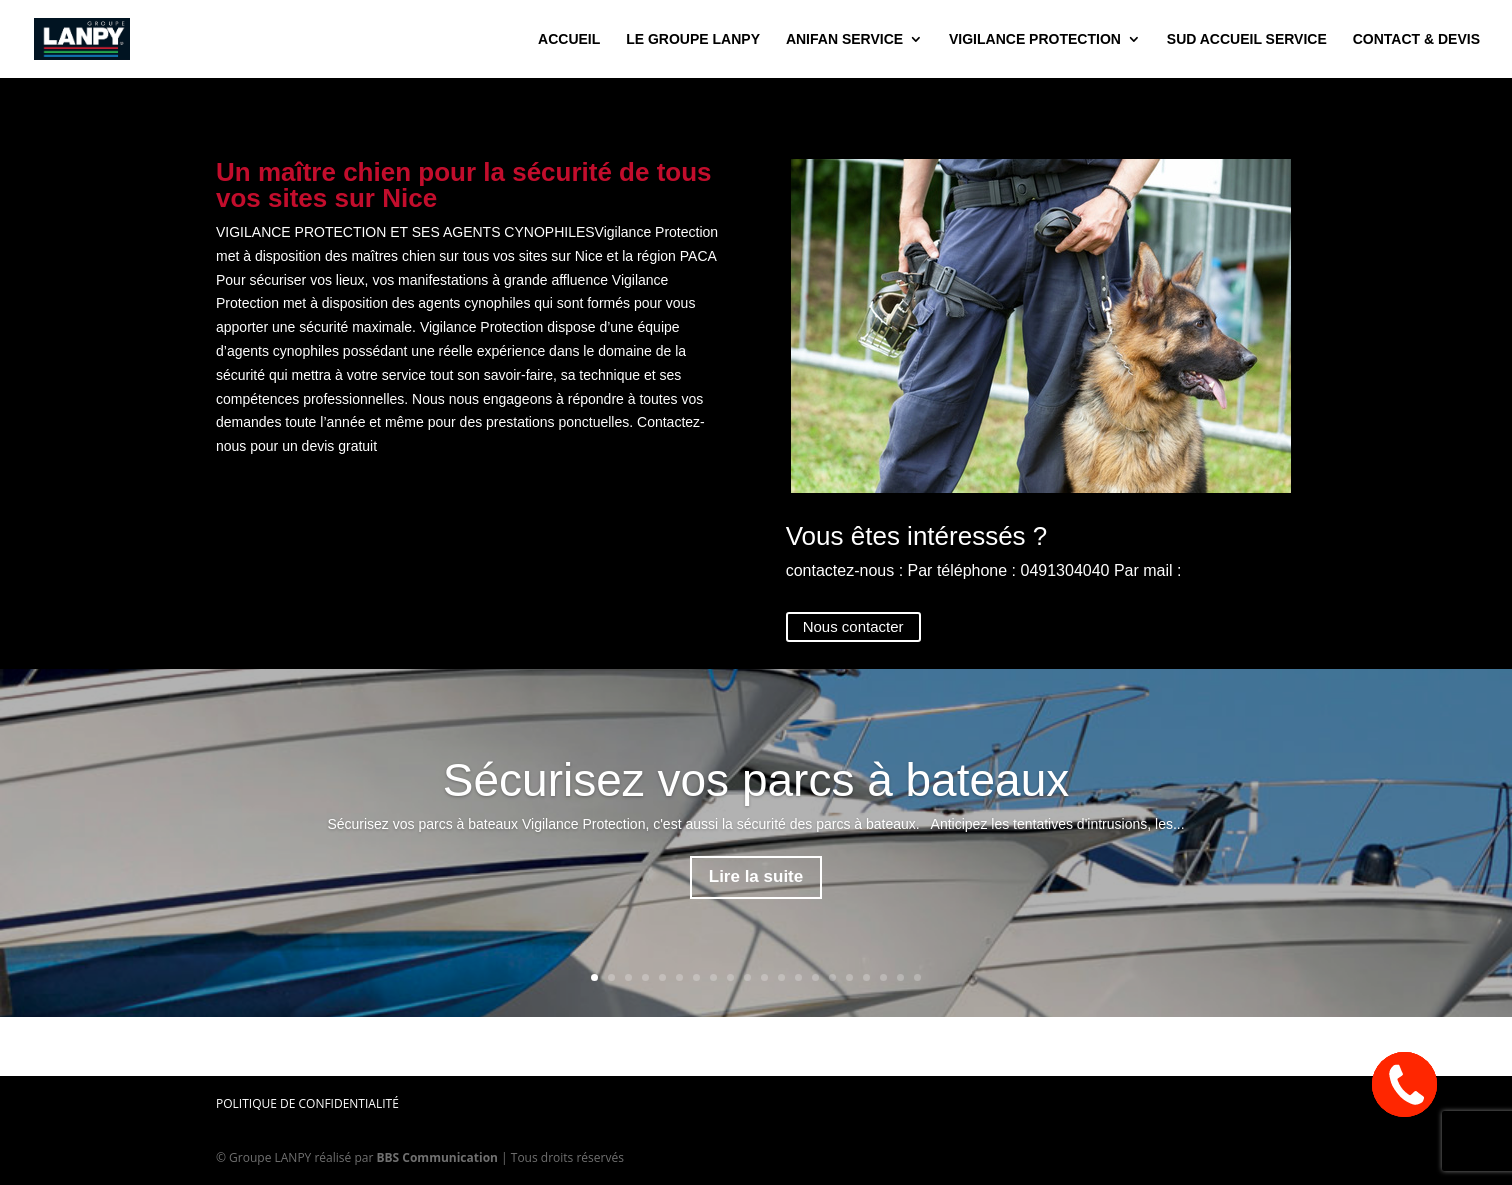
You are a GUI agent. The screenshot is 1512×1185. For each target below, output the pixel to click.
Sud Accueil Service (1247, 39)
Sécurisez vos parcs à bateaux (756, 780)
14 (815, 977)
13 (798, 977)
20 (917, 977)
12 (781, 977)
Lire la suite (756, 876)
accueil (569, 39)
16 (849, 977)
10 (747, 977)
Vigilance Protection (1035, 39)
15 (832, 977)
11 (764, 977)
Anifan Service (844, 39)
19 (900, 977)
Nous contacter (853, 626)
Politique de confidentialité (307, 1103)
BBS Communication (437, 1157)
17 (866, 977)
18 (883, 977)
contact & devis (1416, 39)
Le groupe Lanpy (693, 39)
